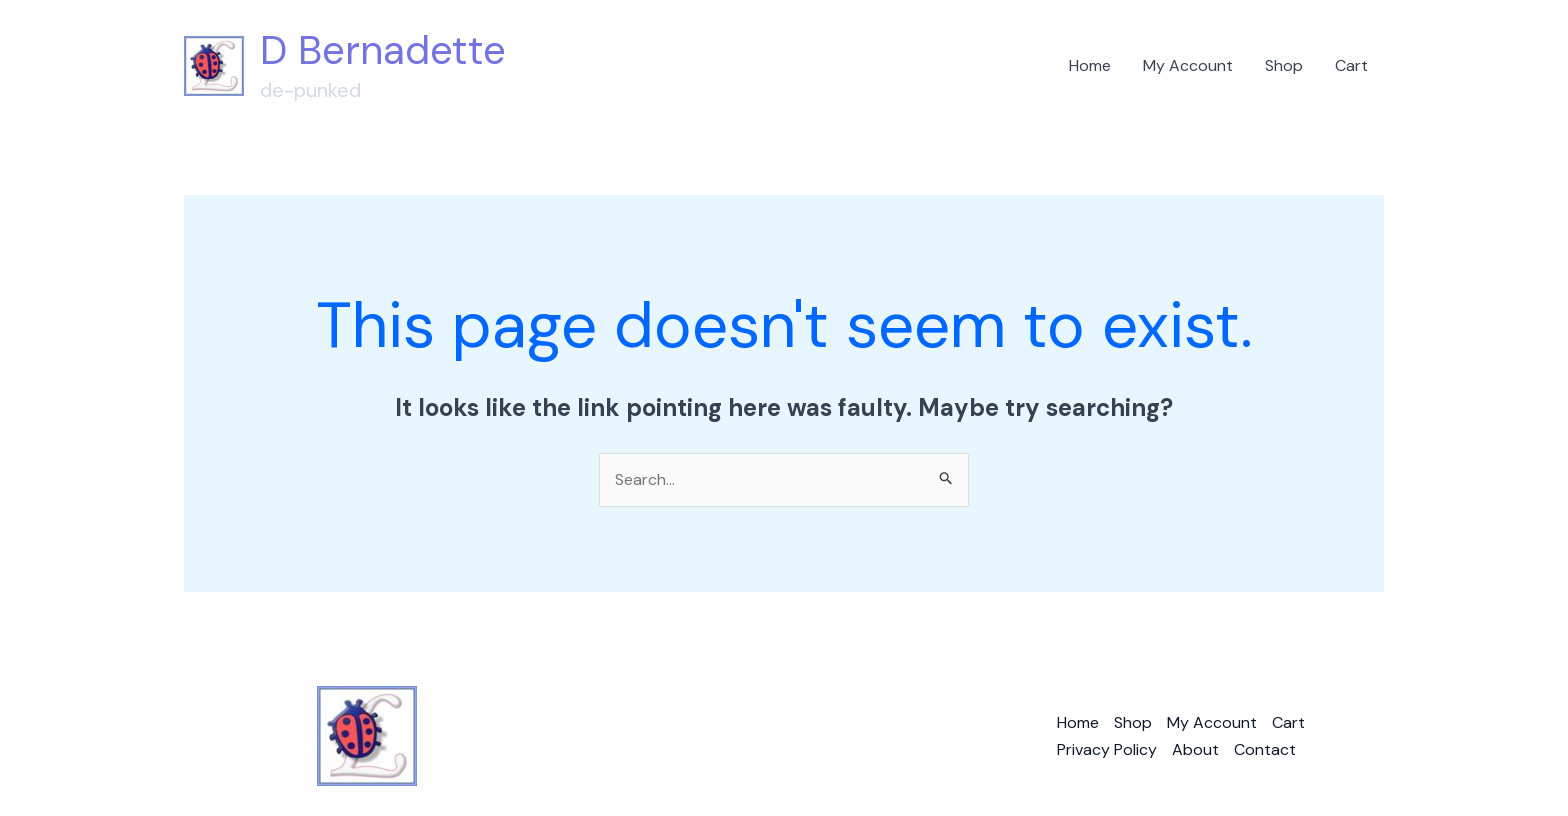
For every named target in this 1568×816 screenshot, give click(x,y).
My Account (1188, 65)
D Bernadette (383, 50)
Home (1090, 65)
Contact (1265, 749)
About (1195, 749)
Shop (1284, 65)
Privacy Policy (1107, 749)
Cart (1351, 65)
